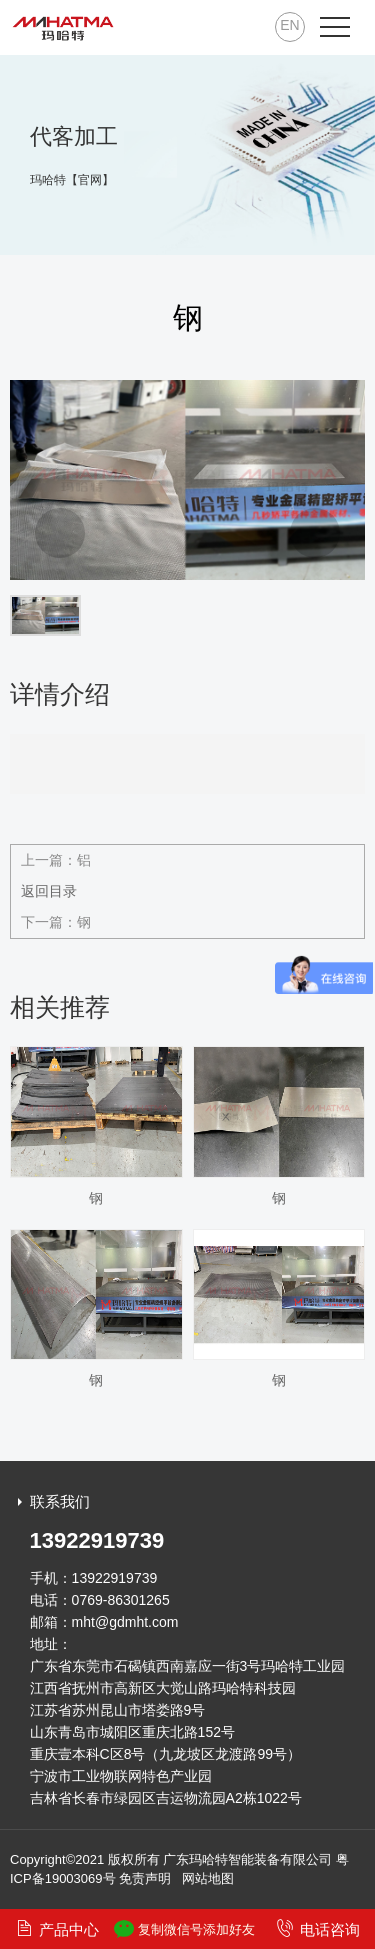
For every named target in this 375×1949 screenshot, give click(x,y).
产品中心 (57, 1928)
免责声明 (145, 1878)
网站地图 (208, 1878)
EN (289, 25)
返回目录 (49, 891)
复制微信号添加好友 (184, 1929)
